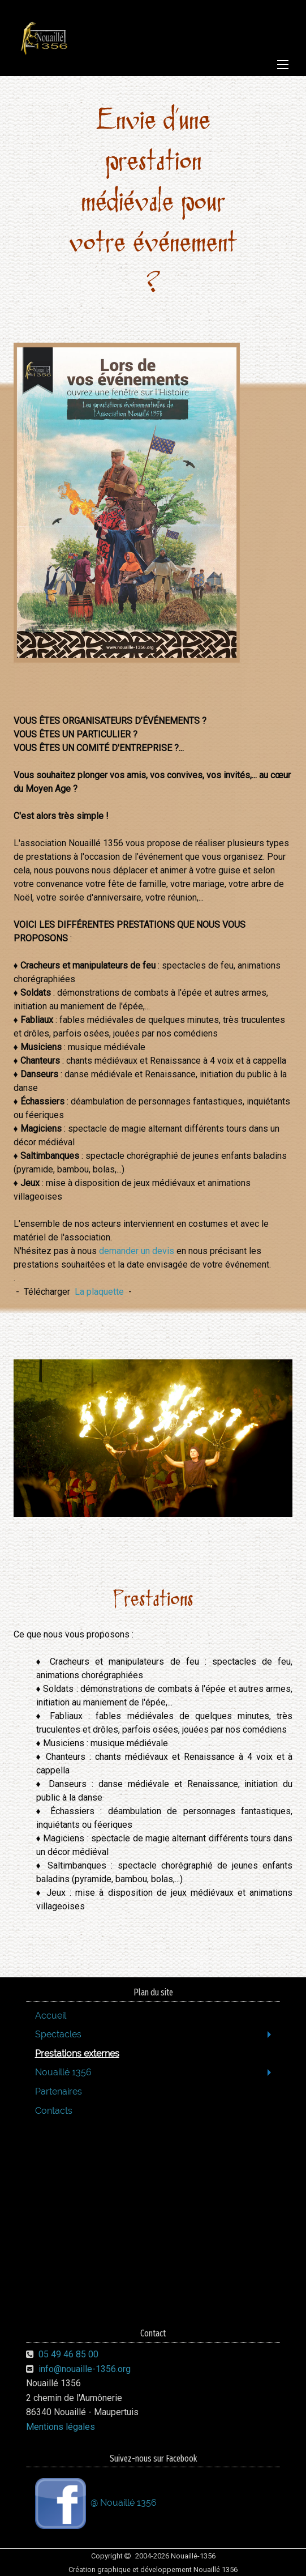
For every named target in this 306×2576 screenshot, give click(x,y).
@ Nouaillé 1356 (96, 2503)
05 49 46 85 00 (68, 2354)
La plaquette (99, 1291)
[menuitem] (153, 2015)
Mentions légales (60, 2426)
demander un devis (136, 1251)
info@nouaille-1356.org (84, 2369)
